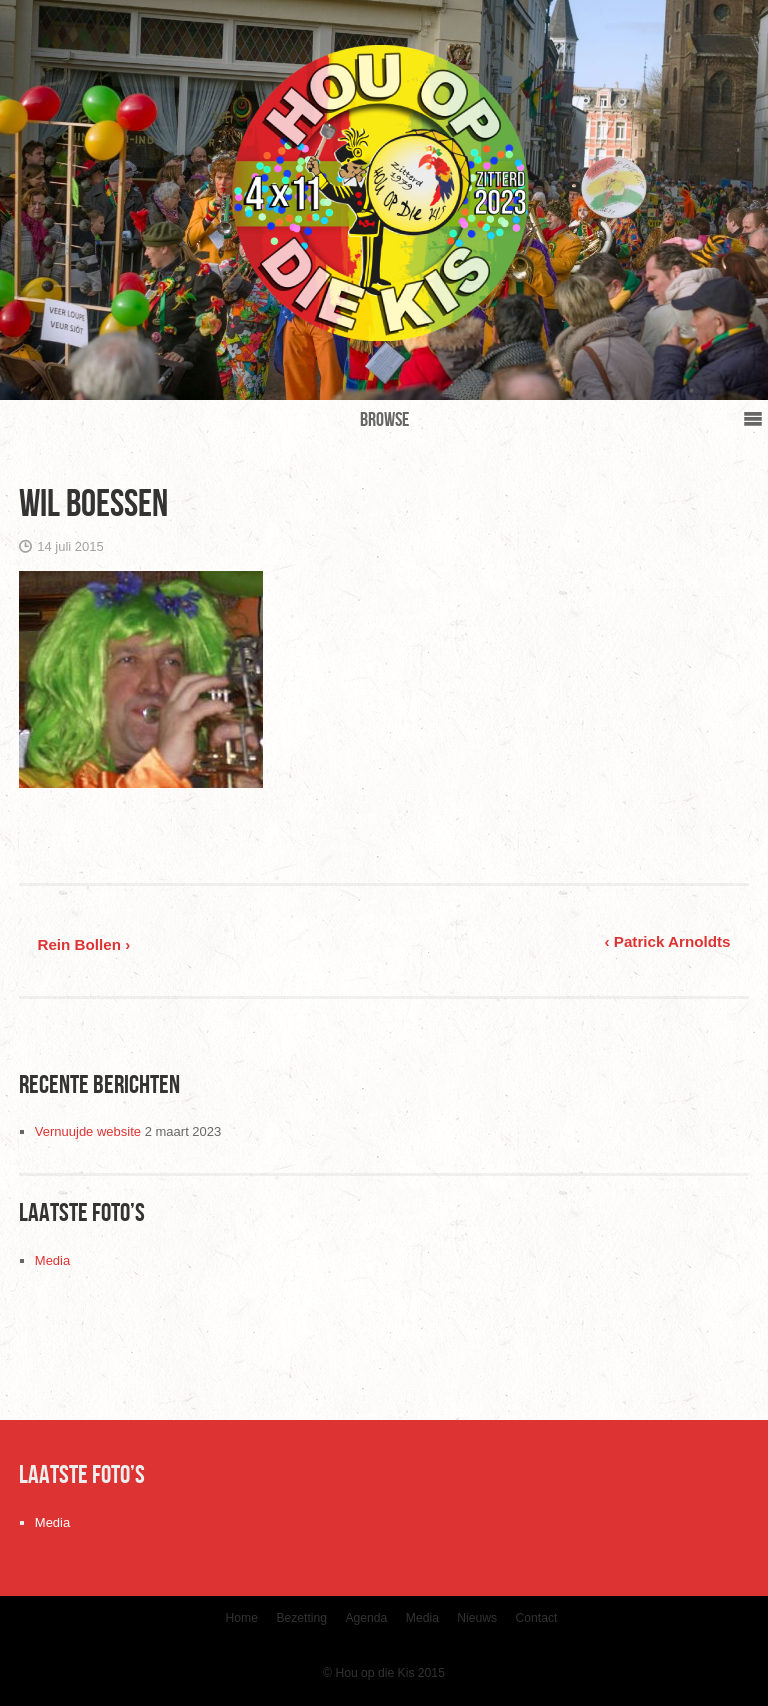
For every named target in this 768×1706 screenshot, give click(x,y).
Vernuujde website (88, 1131)
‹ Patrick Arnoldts (668, 941)
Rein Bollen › (83, 944)
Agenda (366, 1618)
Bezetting (301, 1618)
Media (52, 1260)
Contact (537, 1618)
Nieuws (477, 1618)
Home (242, 1618)
